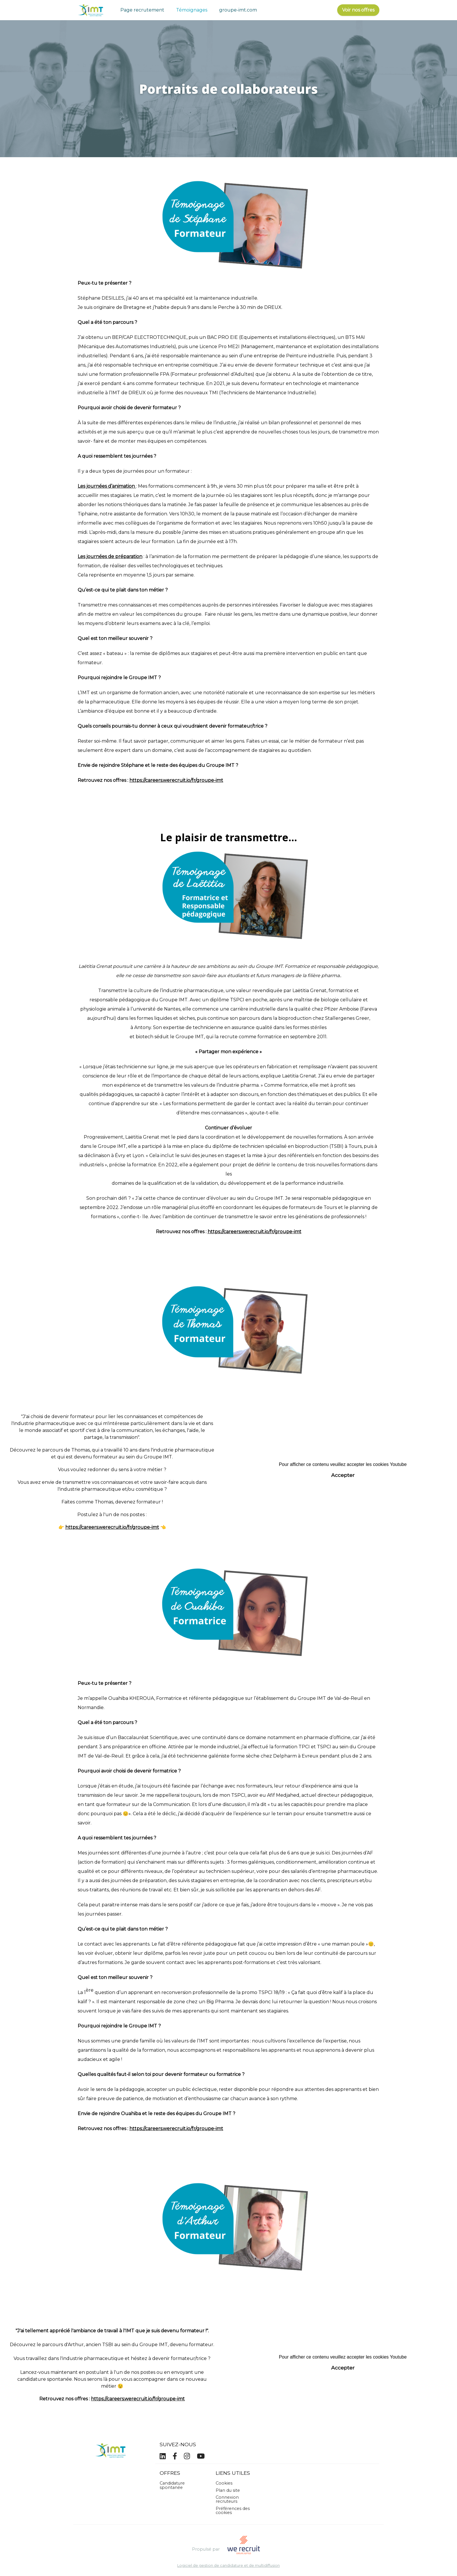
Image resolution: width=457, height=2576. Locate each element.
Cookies (224, 2483)
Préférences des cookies (233, 2510)
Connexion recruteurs (227, 2499)
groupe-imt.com (238, 10)
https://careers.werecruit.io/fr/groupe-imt (176, 780)
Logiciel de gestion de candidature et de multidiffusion (228, 2566)
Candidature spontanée (172, 2485)
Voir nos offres (358, 10)
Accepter (343, 1475)
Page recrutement (142, 10)
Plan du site (228, 2490)
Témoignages (191, 10)
